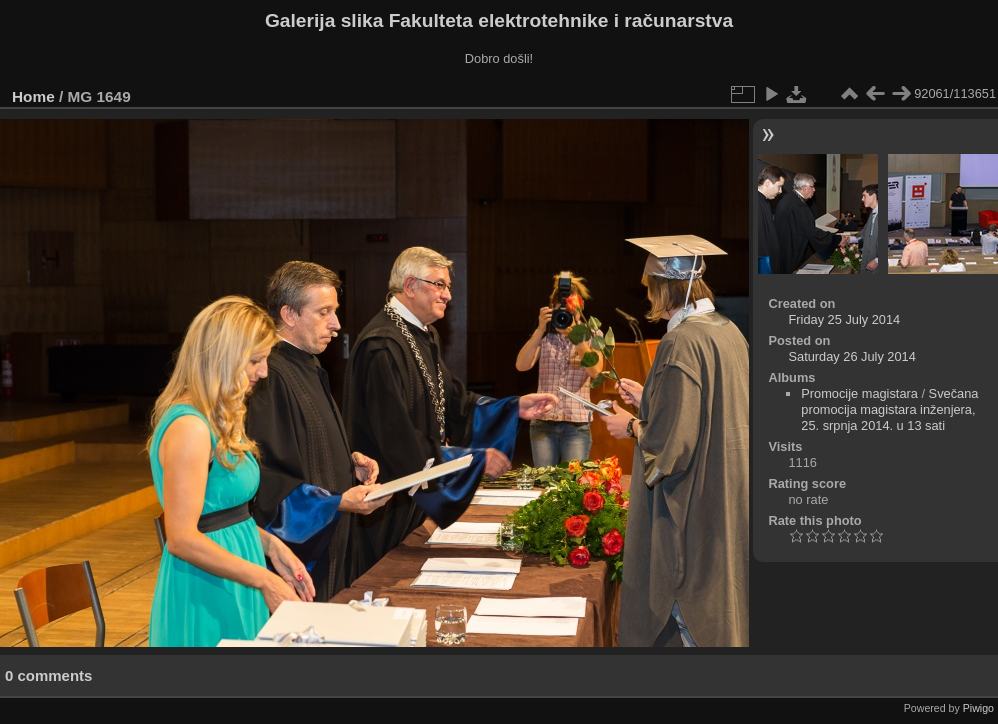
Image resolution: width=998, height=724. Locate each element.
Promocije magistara (859, 393)
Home (33, 96)
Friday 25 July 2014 (844, 319)
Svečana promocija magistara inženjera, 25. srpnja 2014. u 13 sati (889, 409)
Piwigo (978, 708)
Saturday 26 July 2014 (851, 356)
